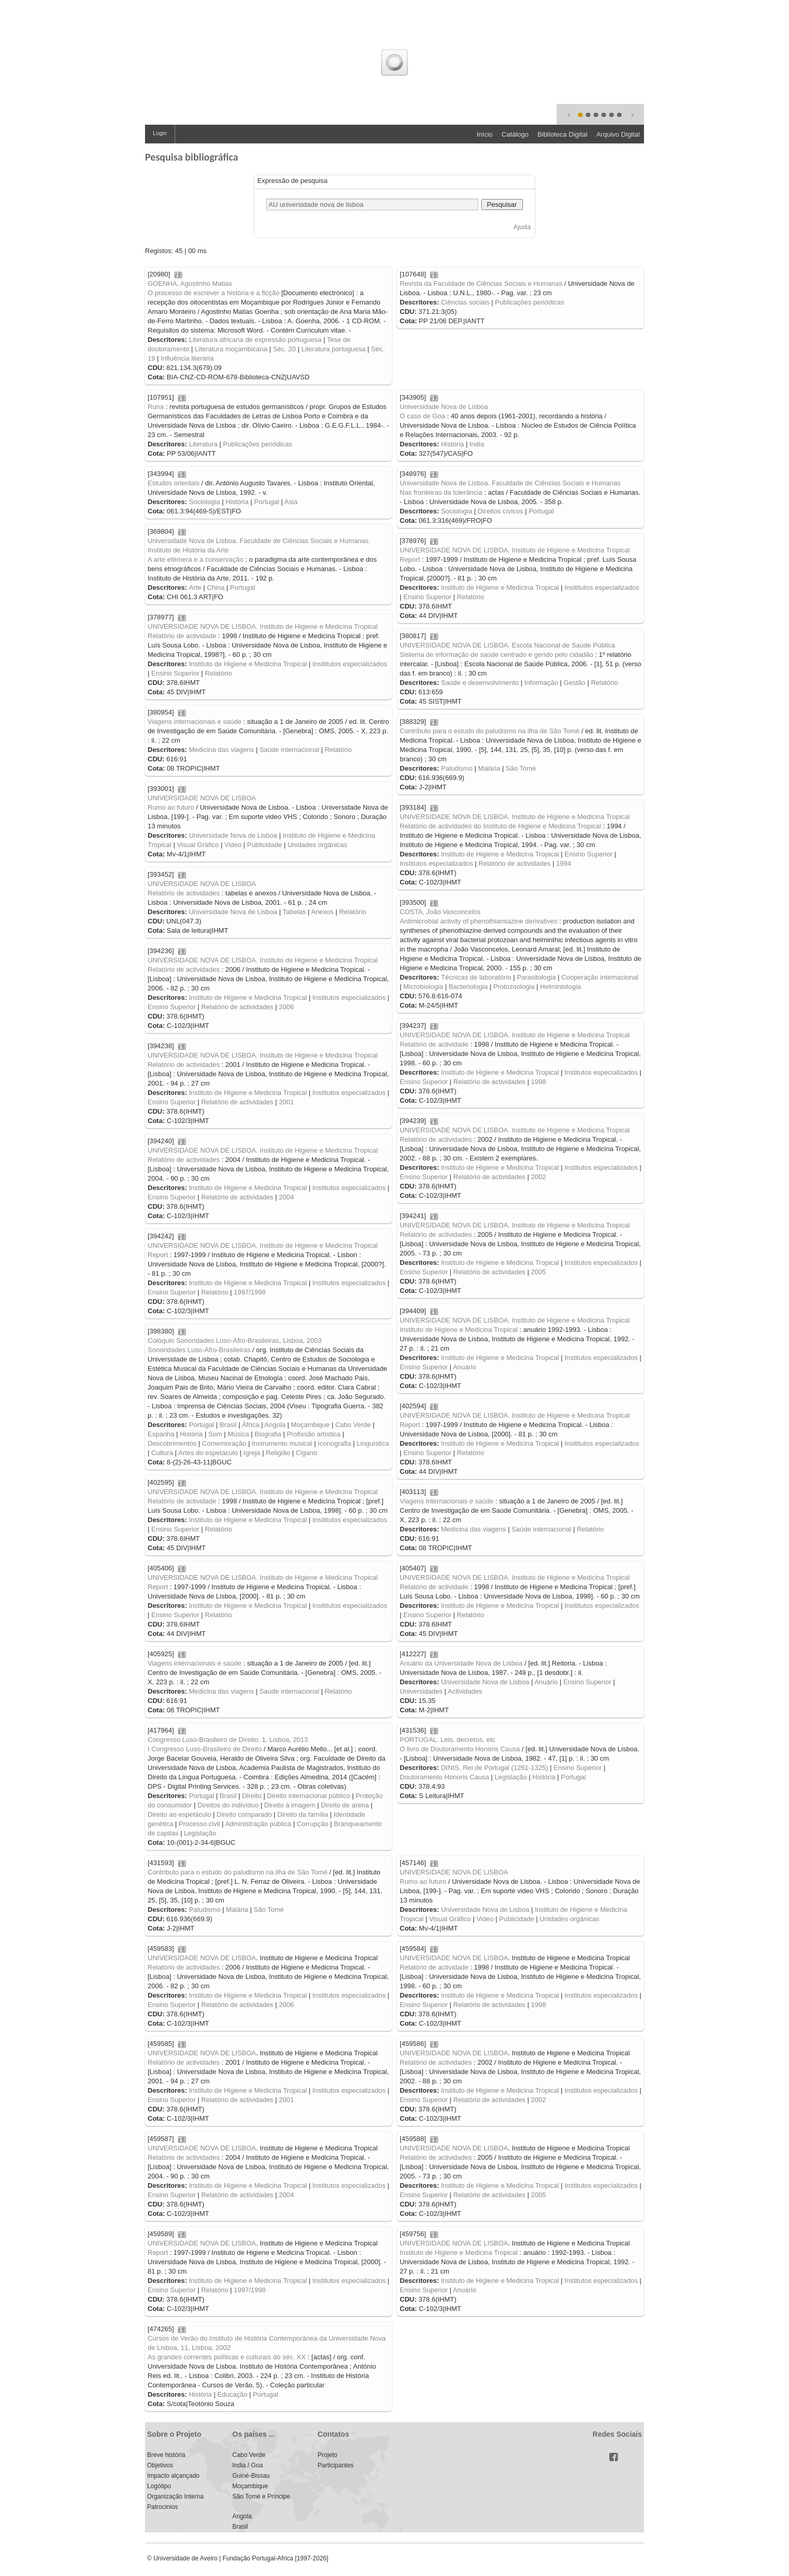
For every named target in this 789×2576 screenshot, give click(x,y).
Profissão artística (313, 1434)
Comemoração (224, 1443)
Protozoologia (514, 986)
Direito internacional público (308, 1796)
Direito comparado (244, 1814)
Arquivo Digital (618, 134)
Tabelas (294, 912)
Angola (275, 1425)
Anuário (464, 1367)
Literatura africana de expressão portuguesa (255, 340)
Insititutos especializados (601, 587)
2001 (286, 1102)
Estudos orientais (174, 483)
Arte (195, 587)
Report (410, 559)
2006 (286, 1007)
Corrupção (312, 1824)
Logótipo (159, 2486)
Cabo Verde (353, 1425)
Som (215, 1434)
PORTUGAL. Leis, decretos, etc (447, 1739)
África (250, 1425)
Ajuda (522, 227)
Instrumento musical (282, 1443)
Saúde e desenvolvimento (480, 682)
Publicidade (264, 845)
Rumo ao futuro (171, 807)
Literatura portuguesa (333, 349)
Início (485, 134)
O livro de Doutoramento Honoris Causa (460, 1749)
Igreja (251, 1453)
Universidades (421, 1691)
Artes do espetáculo (208, 1453)
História (452, 444)
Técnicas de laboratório (476, 977)
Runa (156, 407)
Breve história (166, 2455)
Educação (232, 2394)
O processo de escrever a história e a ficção (214, 293)
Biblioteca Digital (562, 134)
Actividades (465, 1691)
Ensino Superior (427, 597)
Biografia (268, 1434)
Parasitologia (536, 977)
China (216, 587)
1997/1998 (250, 1292)
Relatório (470, 597)
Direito (252, 1796)
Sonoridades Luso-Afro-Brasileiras (199, 1350)
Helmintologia (560, 986)
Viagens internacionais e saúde (194, 721)
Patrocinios (162, 2507)
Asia (290, 502)
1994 (563, 863)
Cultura (162, 1453)
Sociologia (204, 502)
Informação (541, 682)
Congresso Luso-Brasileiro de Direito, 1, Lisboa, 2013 (228, 1739)
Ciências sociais (465, 302)
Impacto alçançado (173, 2475)
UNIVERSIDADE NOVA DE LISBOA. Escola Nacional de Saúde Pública (507, 645)
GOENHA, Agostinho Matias (190, 283)
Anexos (322, 912)
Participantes (335, 2465)
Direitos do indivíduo (228, 1805)
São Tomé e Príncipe (261, 2496)
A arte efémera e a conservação (195, 559)
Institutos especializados (436, 863)
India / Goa (247, 2465)
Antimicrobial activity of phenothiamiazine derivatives (478, 921)
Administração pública (258, 1824)
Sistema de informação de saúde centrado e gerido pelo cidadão (496, 654)
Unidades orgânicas (317, 845)
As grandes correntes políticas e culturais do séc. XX (227, 2357)
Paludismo (456, 768)
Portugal (266, 502)
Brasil (228, 1425)
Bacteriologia (468, 986)
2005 (538, 1272)
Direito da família (303, 1814)
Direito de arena (345, 1805)
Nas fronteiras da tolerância (441, 492)
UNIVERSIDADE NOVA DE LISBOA (202, 798)
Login (160, 133)
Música (238, 1434)
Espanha (161, 1434)
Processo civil (199, 1824)
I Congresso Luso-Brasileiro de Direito (205, 1749)
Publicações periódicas (529, 302)
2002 (538, 1177)
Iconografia (334, 1443)
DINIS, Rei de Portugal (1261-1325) (494, 1768)
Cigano (306, 1453)
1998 (538, 1082)
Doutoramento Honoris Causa (444, 1777)
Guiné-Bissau (251, 2475)
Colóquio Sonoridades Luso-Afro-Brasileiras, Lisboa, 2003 (235, 1340)
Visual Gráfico (198, 845)
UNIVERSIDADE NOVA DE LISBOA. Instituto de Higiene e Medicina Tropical (515, 550)
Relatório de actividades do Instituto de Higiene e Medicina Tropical (500, 826)
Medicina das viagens (221, 750)
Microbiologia (423, 986)
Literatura (203, 444)
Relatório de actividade (182, 636)
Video (233, 845)
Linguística (373, 1443)
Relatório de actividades (515, 863)
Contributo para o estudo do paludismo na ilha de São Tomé (490, 731)
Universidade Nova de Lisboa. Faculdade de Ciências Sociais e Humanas (510, 483)
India (476, 444)
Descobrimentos (172, 1443)
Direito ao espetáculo (179, 1814)
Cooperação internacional (599, 977)
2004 (286, 1197)
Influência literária (187, 358)
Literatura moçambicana (231, 349)
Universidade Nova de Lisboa (444, 407)
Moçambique (310, 1425)
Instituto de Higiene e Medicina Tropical (500, 587)
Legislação (200, 1833)
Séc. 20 (284, 349)
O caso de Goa (422, 416)
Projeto (327, 2455)
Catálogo (515, 134)
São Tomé (521, 768)
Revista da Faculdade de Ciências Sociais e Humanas (481, 283)
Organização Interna (175, 2496)
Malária (489, 768)
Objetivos (160, 2465)
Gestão (574, 682)
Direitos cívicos (500, 511)
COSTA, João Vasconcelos (440, 912)
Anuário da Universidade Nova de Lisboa (461, 1663)
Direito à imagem (289, 1805)
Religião (278, 1453)
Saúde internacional (289, 750)
